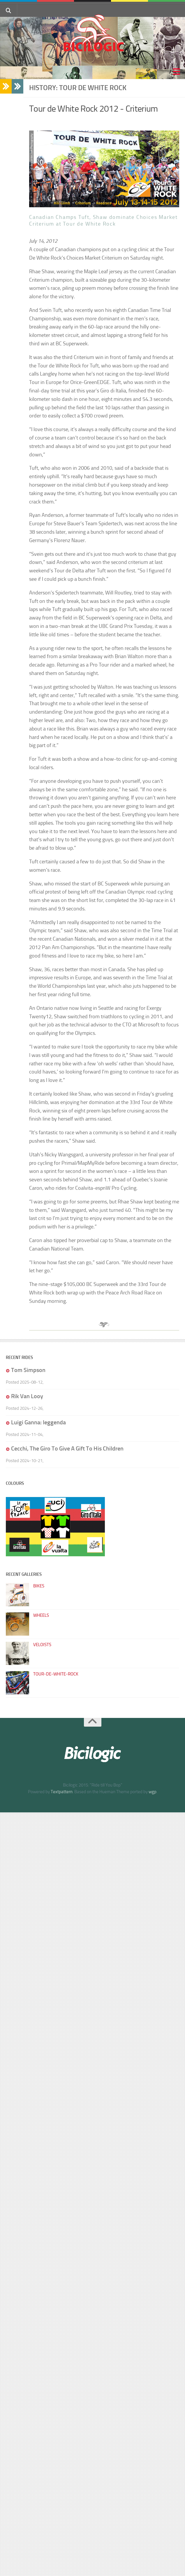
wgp (152, 1791)
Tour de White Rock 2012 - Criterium (93, 108)
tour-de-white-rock (55, 1674)
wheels (41, 1615)
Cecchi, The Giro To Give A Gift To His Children (67, 1448)
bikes (38, 1586)
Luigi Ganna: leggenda (38, 1422)
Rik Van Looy (27, 1396)
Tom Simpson (28, 1369)
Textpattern (62, 1791)
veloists (42, 1644)
